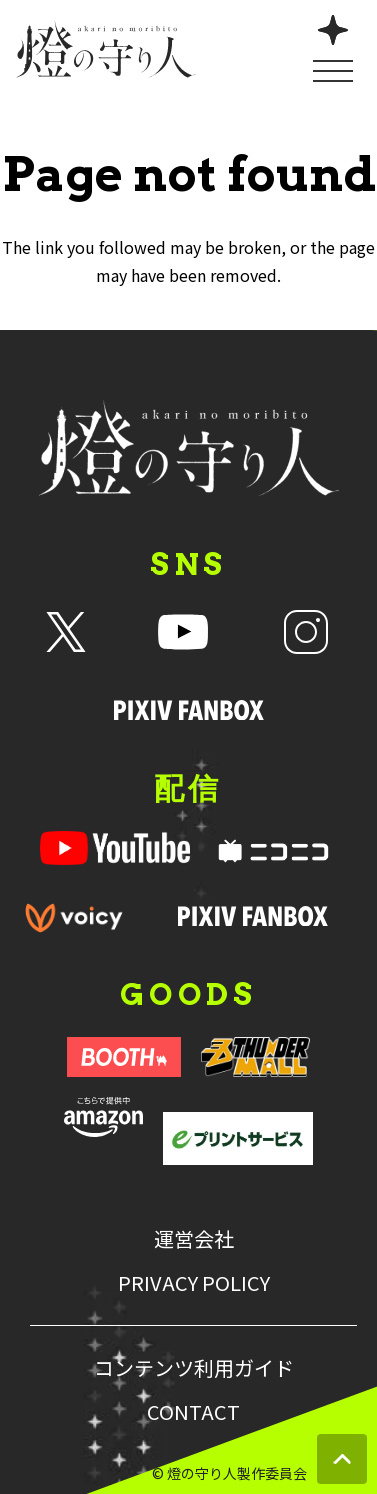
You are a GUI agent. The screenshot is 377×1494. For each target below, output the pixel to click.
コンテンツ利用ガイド (194, 1368)
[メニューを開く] (333, 46)
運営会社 (194, 1239)
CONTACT (193, 1412)
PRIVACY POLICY (194, 1283)
